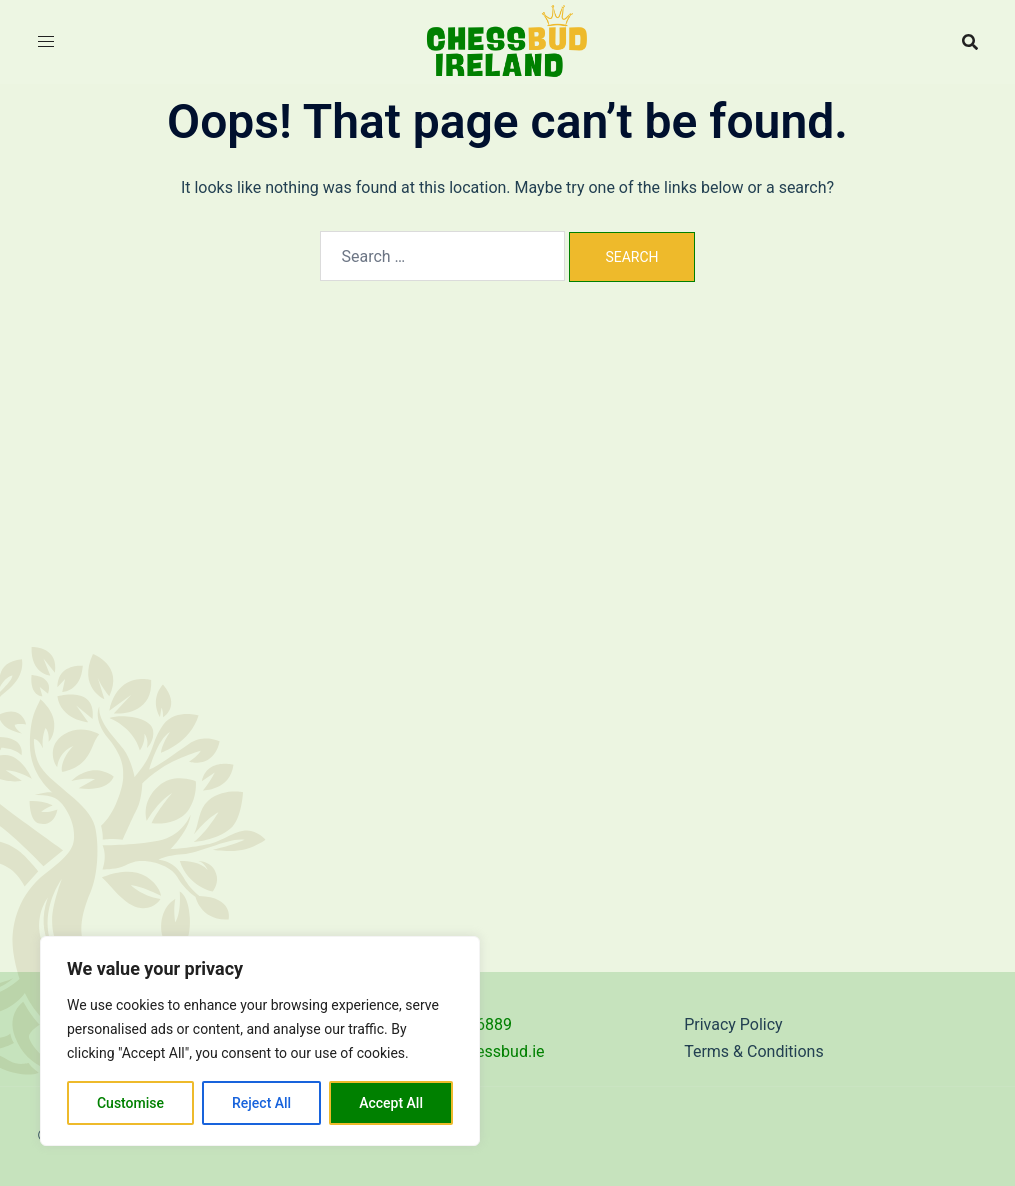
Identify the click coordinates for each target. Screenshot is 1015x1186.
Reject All (261, 1103)
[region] (260, 1041)
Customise (130, 1103)
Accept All (391, 1103)
